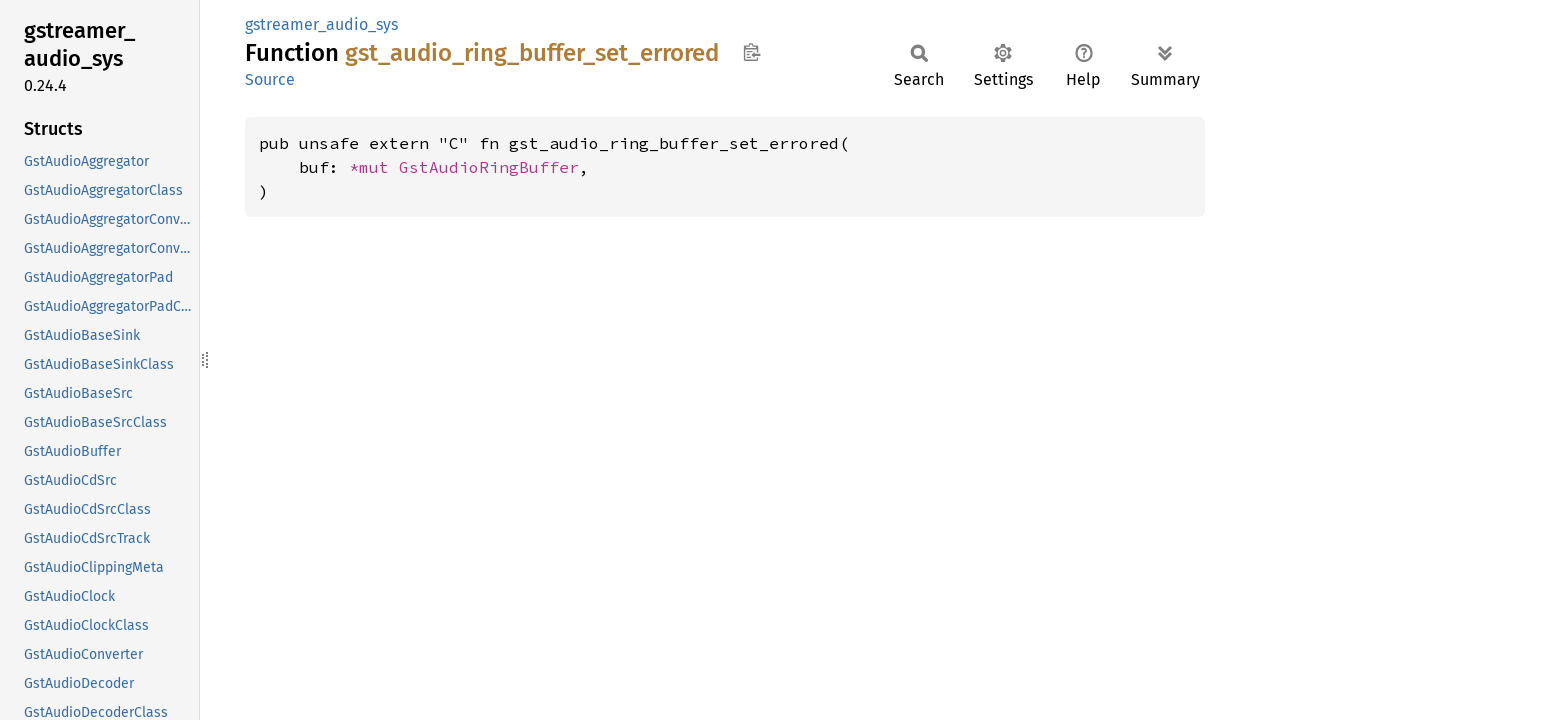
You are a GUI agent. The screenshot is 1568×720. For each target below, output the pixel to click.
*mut (374, 167)
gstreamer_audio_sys (321, 24)
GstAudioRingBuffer (489, 167)
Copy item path (751, 52)
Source (270, 79)
